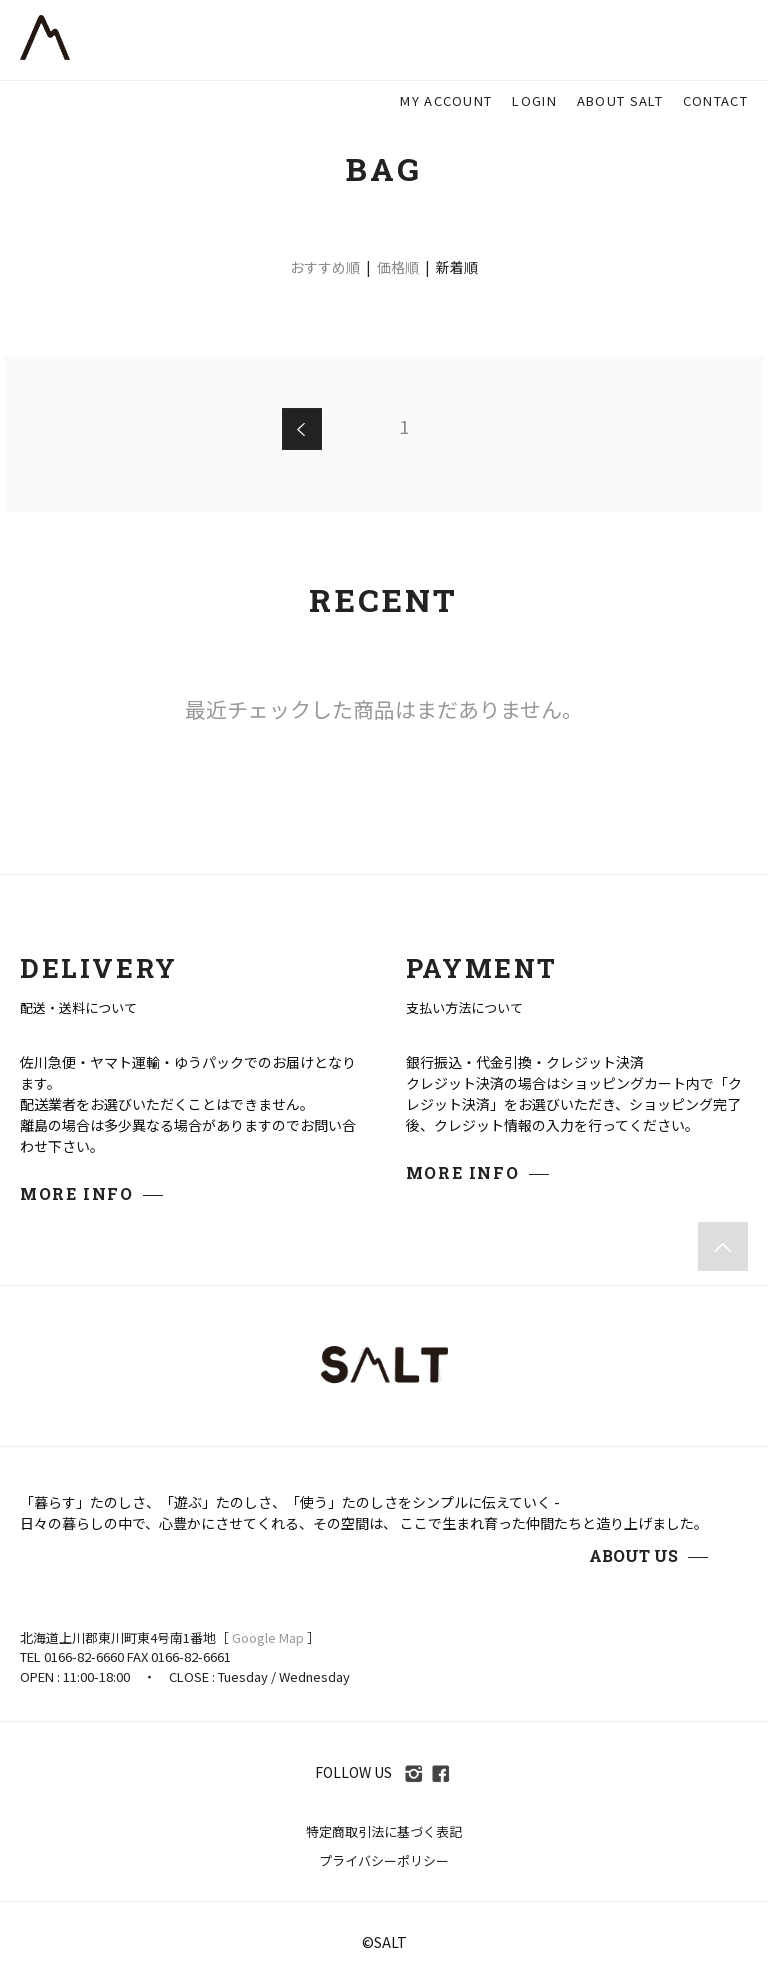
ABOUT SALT (620, 100)
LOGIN (534, 100)
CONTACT (715, 100)
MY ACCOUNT (446, 100)
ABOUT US (633, 1555)
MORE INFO (76, 1193)
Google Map (268, 1637)
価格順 (398, 267)
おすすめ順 (325, 267)
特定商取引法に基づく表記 (384, 1831)
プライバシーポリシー (384, 1860)
